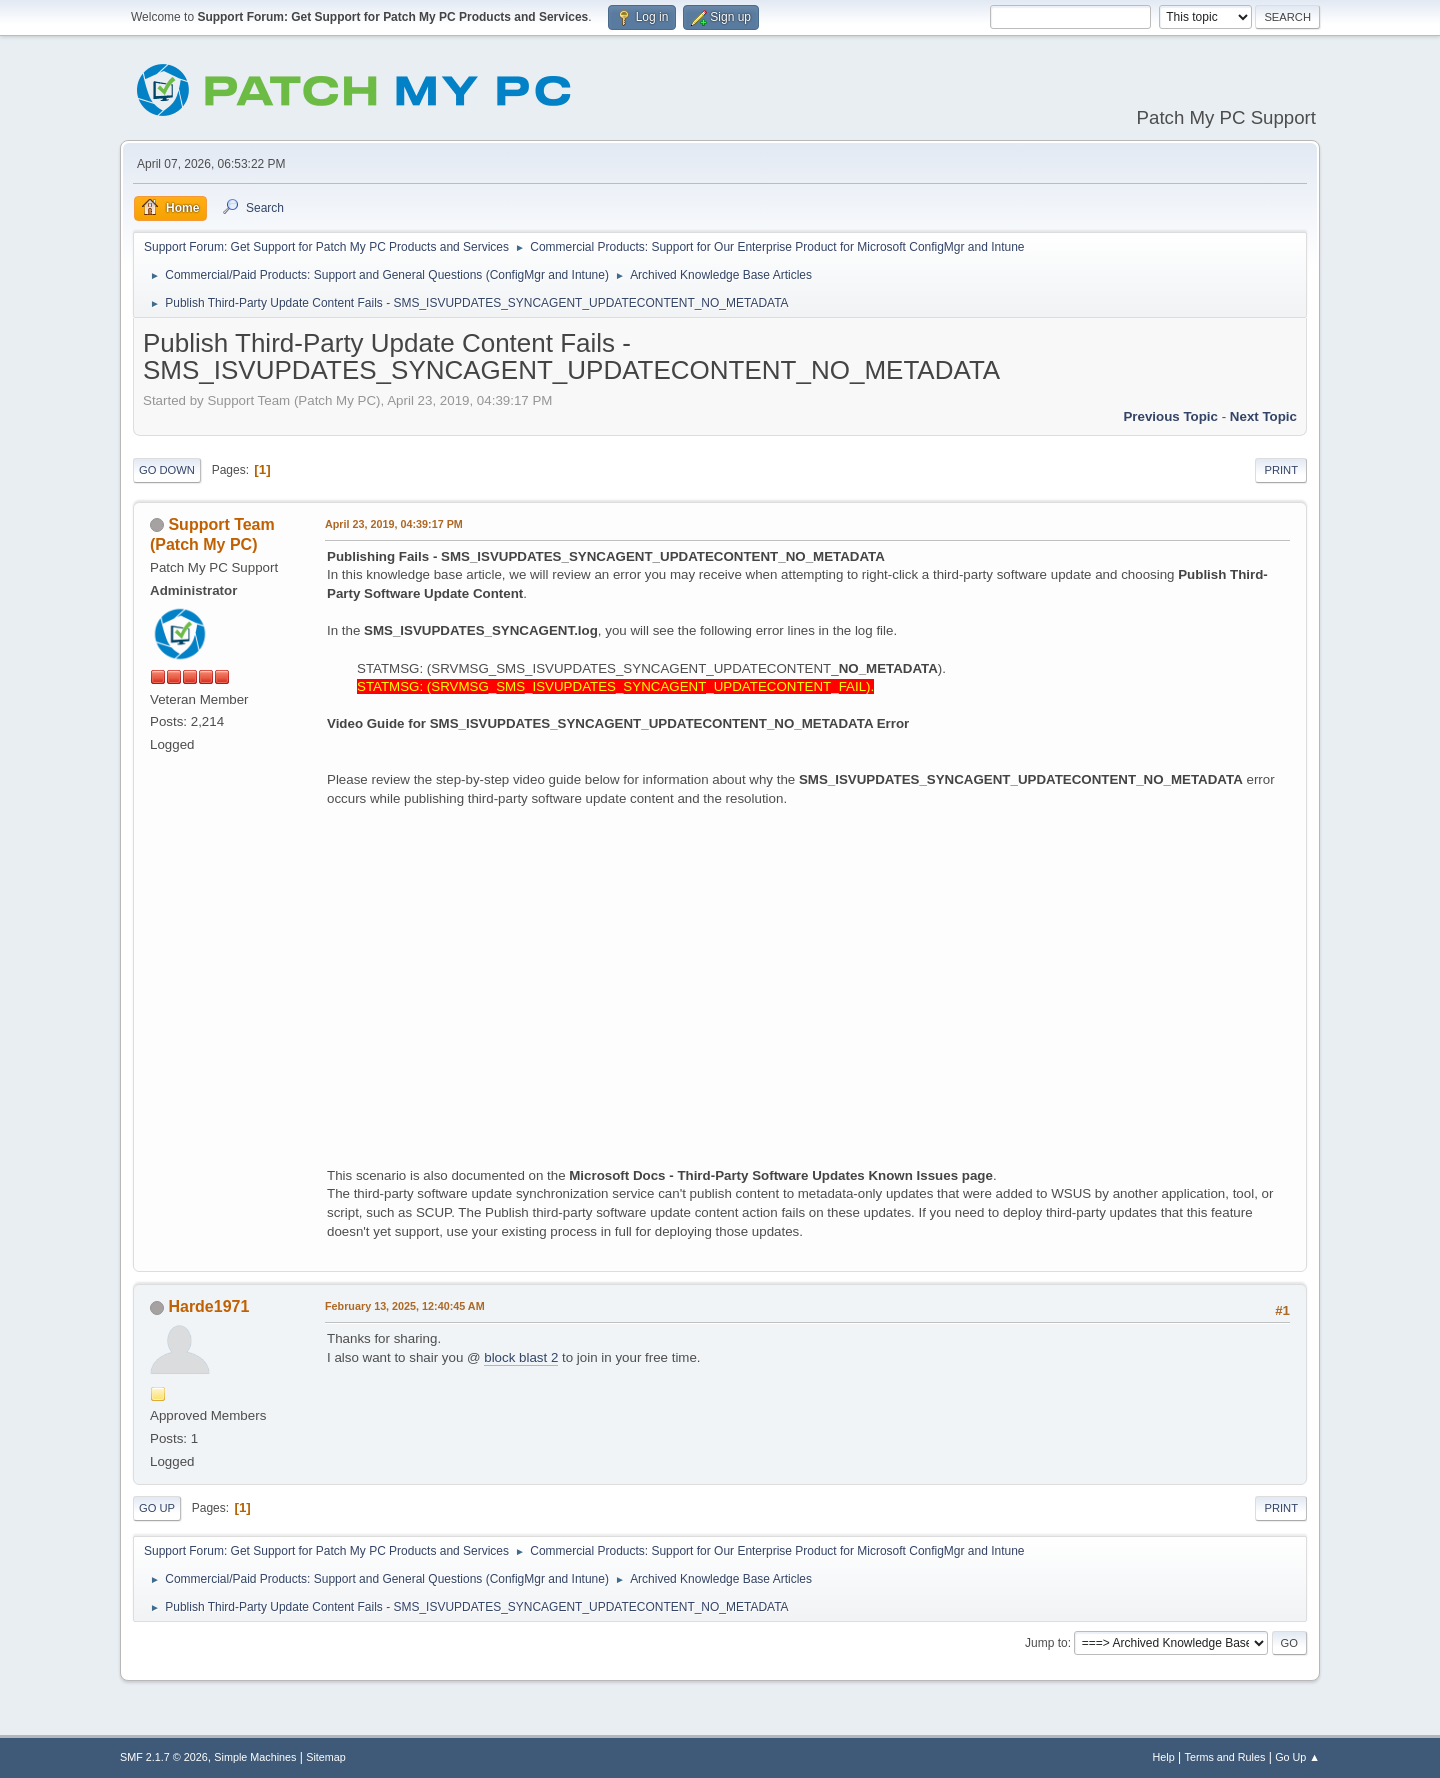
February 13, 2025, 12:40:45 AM (405, 1306)
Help (1164, 1757)
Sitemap (326, 1757)
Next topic (1263, 416)
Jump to (1046, 1643)
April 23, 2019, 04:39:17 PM (394, 524)
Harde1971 (208, 1306)
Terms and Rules (1225, 1757)
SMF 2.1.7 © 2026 (164, 1757)
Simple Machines (255, 1757)
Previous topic (1170, 416)
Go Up (157, 1508)
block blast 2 (521, 1357)
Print (1281, 470)
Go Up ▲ (1297, 1757)
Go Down (167, 470)
